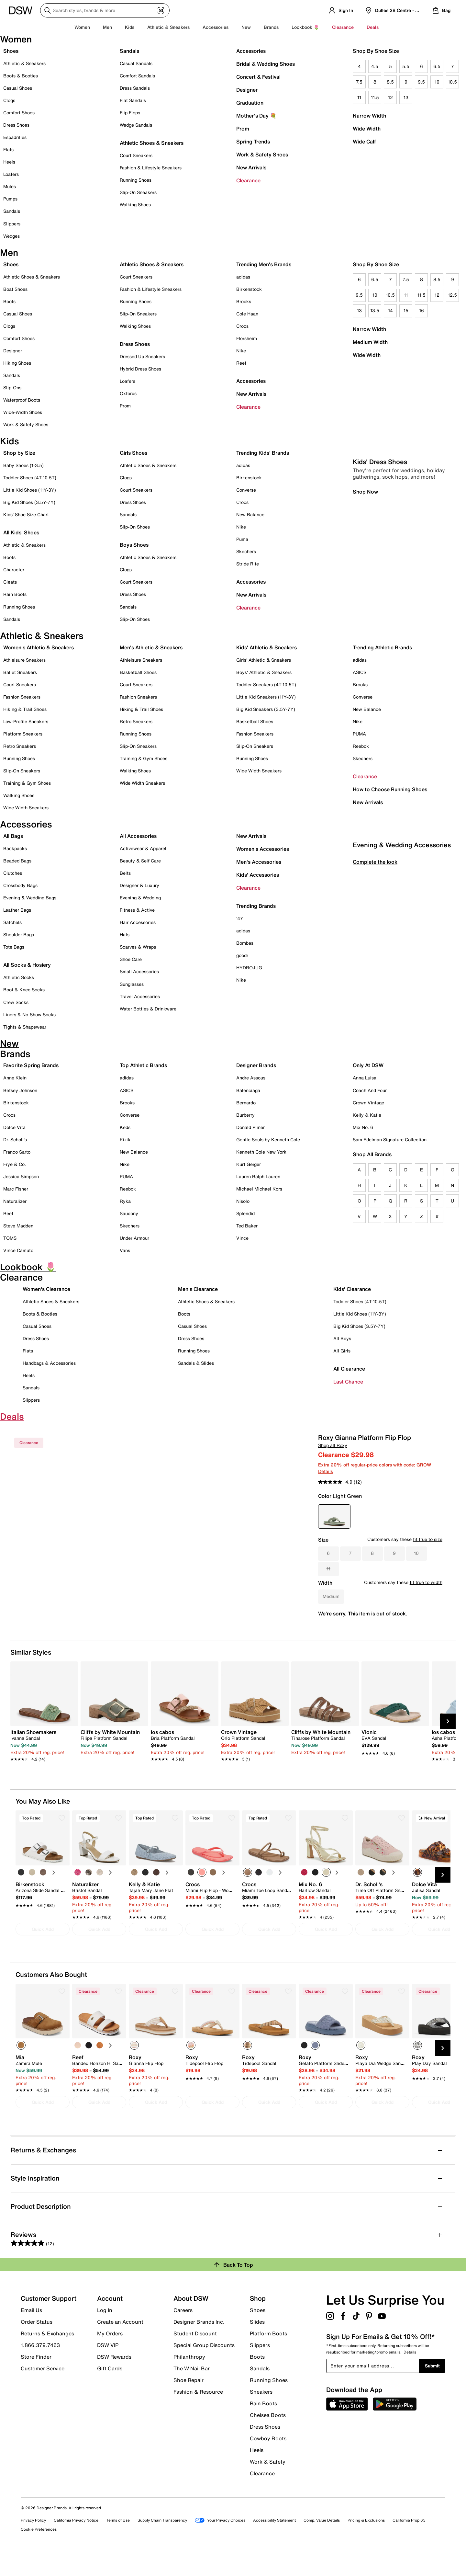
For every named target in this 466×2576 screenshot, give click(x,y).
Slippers (11, 223)
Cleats (10, 581)
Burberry (245, 1114)
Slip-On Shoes (135, 526)
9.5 (421, 81)
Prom (242, 128)
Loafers (11, 174)
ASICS (359, 672)
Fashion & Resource (198, 2412)
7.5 (359, 81)
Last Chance (348, 1381)
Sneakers (261, 2413)
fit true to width (426, 1582)
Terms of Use (118, 2541)
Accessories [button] (215, 27)
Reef (241, 362)
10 (437, 81)
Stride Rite (247, 563)
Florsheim (246, 338)
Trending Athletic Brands (382, 647)
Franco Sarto (16, 1151)
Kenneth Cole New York (261, 1151)
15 (406, 310)
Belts (125, 873)
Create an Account (120, 2343)
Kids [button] (129, 27)
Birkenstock (249, 289)
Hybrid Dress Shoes (140, 368)
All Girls (341, 1350)
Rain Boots (15, 594)
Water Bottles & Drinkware (148, 1008)
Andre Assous (250, 1077)
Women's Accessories (262, 849)
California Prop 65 (409, 2541)
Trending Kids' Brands (262, 453)
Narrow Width (369, 116)
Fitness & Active (137, 909)
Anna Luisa (364, 1077)
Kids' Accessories (257, 875)
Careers (183, 2331)
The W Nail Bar (191, 2390)
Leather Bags (17, 909)
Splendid (245, 1213)
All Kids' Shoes (21, 532)
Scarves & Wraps (138, 946)
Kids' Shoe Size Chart (26, 514)
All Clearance (349, 1369)
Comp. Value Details (322, 2541)
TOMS (10, 1238)
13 (406, 97)
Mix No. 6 (363, 1127)
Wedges (11, 236)
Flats (8, 149)
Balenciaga (248, 1090)
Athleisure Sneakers (24, 659)
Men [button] (107, 27)
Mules (9, 186)
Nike (241, 350)
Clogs (9, 100)
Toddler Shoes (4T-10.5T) (29, 477)
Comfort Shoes (19, 112)
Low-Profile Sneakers (25, 721)
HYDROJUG (249, 967)
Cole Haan (247, 313)
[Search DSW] (105, 10)
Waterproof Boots (21, 399)
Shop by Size (19, 453)
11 (359, 97)
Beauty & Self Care (140, 860)
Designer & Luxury (139, 885)
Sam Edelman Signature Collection (390, 1139)
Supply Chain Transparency (162, 2541)
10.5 (452, 81)
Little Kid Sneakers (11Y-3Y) (266, 696)
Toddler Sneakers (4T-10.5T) (266, 684)
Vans (125, 1250)
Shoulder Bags (18, 934)
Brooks (243, 301)
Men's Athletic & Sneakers (151, 647)
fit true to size (427, 1539)
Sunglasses (132, 984)
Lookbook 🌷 (305, 27)
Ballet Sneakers (20, 672)
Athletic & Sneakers (24, 63)
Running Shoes (135, 180)
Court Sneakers (136, 155)
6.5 (436, 66)
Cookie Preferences (39, 2550)
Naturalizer (15, 1201)
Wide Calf (364, 141)
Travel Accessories (140, 996)
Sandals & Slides (196, 1363)
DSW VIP (107, 2366)
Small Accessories (139, 971)
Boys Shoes (134, 545)
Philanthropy (189, 2378)
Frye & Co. (14, 1164)
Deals (373, 27)
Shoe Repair (188, 2401)
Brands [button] (271, 27)
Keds (125, 1127)
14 (390, 310)
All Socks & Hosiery (27, 965)
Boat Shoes (15, 289)
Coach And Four (370, 1090)
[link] (42, 1763)
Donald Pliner (250, 1127)
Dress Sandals (135, 88)
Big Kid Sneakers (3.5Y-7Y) (265, 709)
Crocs (242, 326)
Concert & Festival (258, 77)
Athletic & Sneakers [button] (168, 27)
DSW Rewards (114, 2378)
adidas (243, 276)
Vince (242, 1238)
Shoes (10, 51)
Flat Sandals (133, 100)
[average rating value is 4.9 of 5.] (336, 1482)
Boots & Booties (20, 75)
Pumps (10, 198)
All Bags (13, 836)
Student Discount (195, 2355)
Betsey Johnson (20, 1090)
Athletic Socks (18, 977)
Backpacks (15, 848)
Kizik (125, 1139)
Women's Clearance (46, 1289)
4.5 (374, 66)
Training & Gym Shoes (27, 783)
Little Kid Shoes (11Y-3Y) (29, 489)
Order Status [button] (36, 2343)
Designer (247, 90)
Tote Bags (13, 946)
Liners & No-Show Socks (29, 1014)
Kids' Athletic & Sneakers (266, 647)
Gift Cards (109, 2389)
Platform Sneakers (22, 733)
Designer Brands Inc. (199, 2343)
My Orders (110, 2355)
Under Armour (134, 1238)
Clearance (248, 180)
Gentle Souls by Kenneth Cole (268, 1139)
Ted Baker (247, 1225)
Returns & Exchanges (47, 2355)
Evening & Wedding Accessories (402, 975)
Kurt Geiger (248, 1164)
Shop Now (365, 622)
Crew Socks (15, 1002)
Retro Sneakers (19, 746)
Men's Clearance (198, 1289)
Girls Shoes (133, 453)
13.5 (374, 310)
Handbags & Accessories (49, 1363)
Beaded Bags (17, 860)
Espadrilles (15, 137)
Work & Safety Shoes (262, 154)
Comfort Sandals (137, 75)
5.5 (405, 66)
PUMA (359, 733)
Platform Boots (268, 2355)
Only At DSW (368, 1065)
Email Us (31, 2331)
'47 (239, 918)
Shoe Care (131, 959)
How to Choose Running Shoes (390, 789)
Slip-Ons (12, 387)
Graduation (249, 103)
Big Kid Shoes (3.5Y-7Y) (29, 502)
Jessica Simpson (21, 1176)
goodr (242, 955)
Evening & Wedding (140, 897)
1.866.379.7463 (40, 2366)
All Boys (342, 1338)
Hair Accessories (138, 922)
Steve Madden (18, 1225)
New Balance (250, 514)
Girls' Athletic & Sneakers (263, 659)
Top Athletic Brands (143, 1065)
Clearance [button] (343, 27)
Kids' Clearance (352, 1289)
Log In (104, 2331)
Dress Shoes (16, 124)
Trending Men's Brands (263, 264)
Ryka (125, 1201)
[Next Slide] (448, 1742)
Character (13, 569)
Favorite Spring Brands (31, 1065)
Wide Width (367, 128)
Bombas (244, 943)
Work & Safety (267, 2483)
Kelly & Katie (367, 1114)
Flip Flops (130, 112)
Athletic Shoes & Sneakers (151, 143)
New (246, 27)
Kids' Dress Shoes (380, 592)
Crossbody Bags (20, 885)
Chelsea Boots (268, 2436)
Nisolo (243, 1201)
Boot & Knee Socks (24, 989)
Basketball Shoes (138, 672)
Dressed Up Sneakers (142, 356)
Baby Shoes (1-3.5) (23, 465)
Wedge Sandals (136, 124)
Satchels (12, 922)
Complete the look (375, 993)
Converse (246, 489)
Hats (124, 934)
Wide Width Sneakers (26, 807)
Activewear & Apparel (143, 848)
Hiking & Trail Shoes (25, 709)
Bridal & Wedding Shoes (265, 64)
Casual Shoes (17, 88)
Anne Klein (15, 1077)
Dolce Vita (14, 1127)
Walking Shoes (135, 204)
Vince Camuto (18, 1250)
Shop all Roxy (332, 1445)
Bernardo (246, 1102)
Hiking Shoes (17, 362)
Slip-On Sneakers (138, 192)
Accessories (251, 51)
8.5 (390, 81)
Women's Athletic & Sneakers (38, 647)
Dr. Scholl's (15, 1139)
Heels (9, 161)
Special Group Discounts (204, 2366)
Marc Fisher (15, 1188)
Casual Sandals (136, 63)
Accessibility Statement (274, 2541)
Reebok (361, 746)
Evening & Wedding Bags (29, 897)
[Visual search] (161, 10)
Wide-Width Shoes (22, 412)
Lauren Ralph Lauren (258, 1176)
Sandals (11, 211)
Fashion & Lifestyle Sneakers (151, 167)
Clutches (12, 873)
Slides (257, 2343)
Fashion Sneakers (21, 696)
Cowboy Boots (268, 2460)
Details (325, 1471)
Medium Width (370, 342)
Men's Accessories (258, 862)
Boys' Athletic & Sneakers (264, 672)
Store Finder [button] (36, 2378)
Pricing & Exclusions (366, 2541)
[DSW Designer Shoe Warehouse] (21, 10)
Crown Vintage (368, 1102)
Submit (432, 2387)
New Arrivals (251, 167)
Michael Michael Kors (259, 1188)
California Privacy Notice (76, 2541)
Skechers (246, 551)
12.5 (452, 294)
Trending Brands (256, 906)
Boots (9, 301)
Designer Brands (256, 1065)
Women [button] (82, 27)
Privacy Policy (33, 2541)
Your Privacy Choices (220, 2541)
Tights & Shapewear (24, 1026)
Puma (242, 539)
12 (390, 97)
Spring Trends (253, 141)
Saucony (129, 1213)
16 (421, 310)
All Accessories (138, 836)
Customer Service (42, 2389)
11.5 (375, 97)
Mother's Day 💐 (256, 116)
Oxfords (128, 393)
